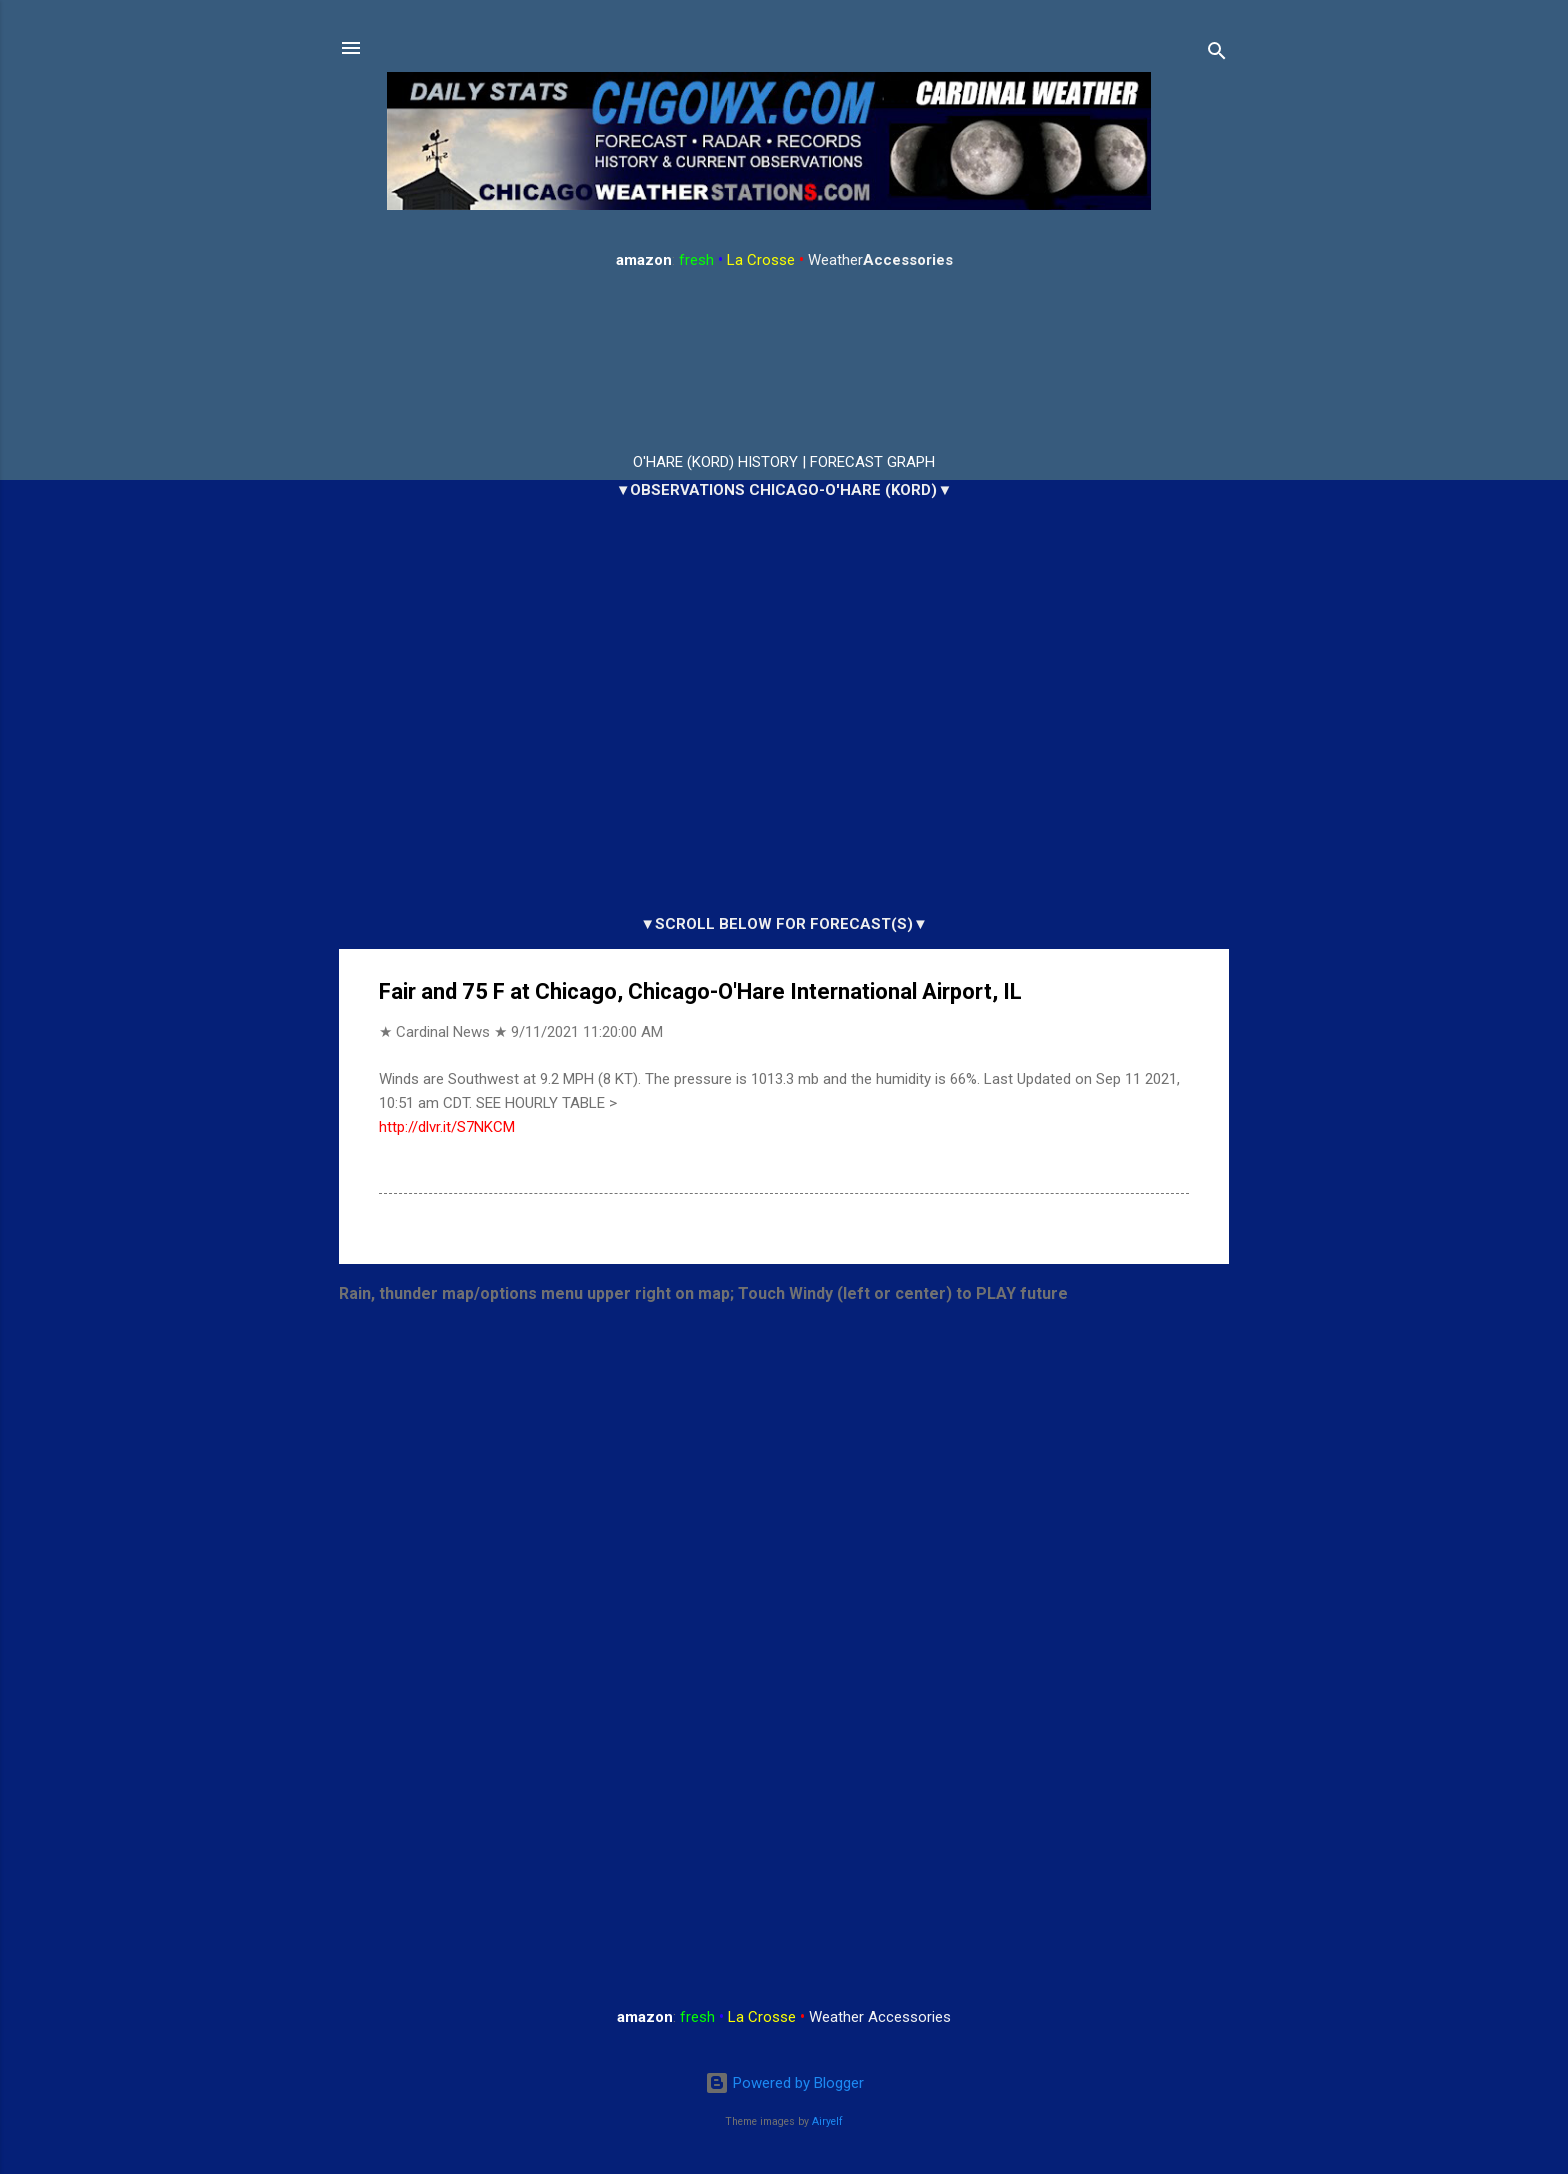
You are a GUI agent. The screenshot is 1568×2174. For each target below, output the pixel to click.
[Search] (1217, 54)
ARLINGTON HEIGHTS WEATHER (784, 362)
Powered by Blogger (784, 2083)
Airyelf (827, 2121)
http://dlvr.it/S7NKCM (447, 1127)
